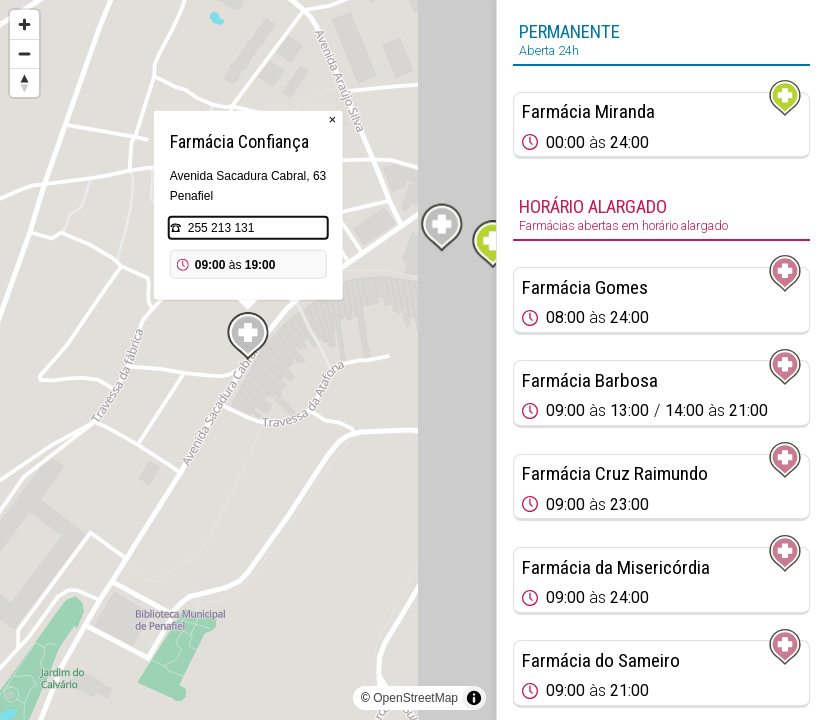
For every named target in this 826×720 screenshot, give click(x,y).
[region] (248, 360)
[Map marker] (493, 244)
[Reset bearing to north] (24, 82)
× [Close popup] (332, 119)
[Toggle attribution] (474, 698)
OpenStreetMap (415, 698)
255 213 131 (221, 228)
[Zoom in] (24, 24)
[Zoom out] (24, 53)
